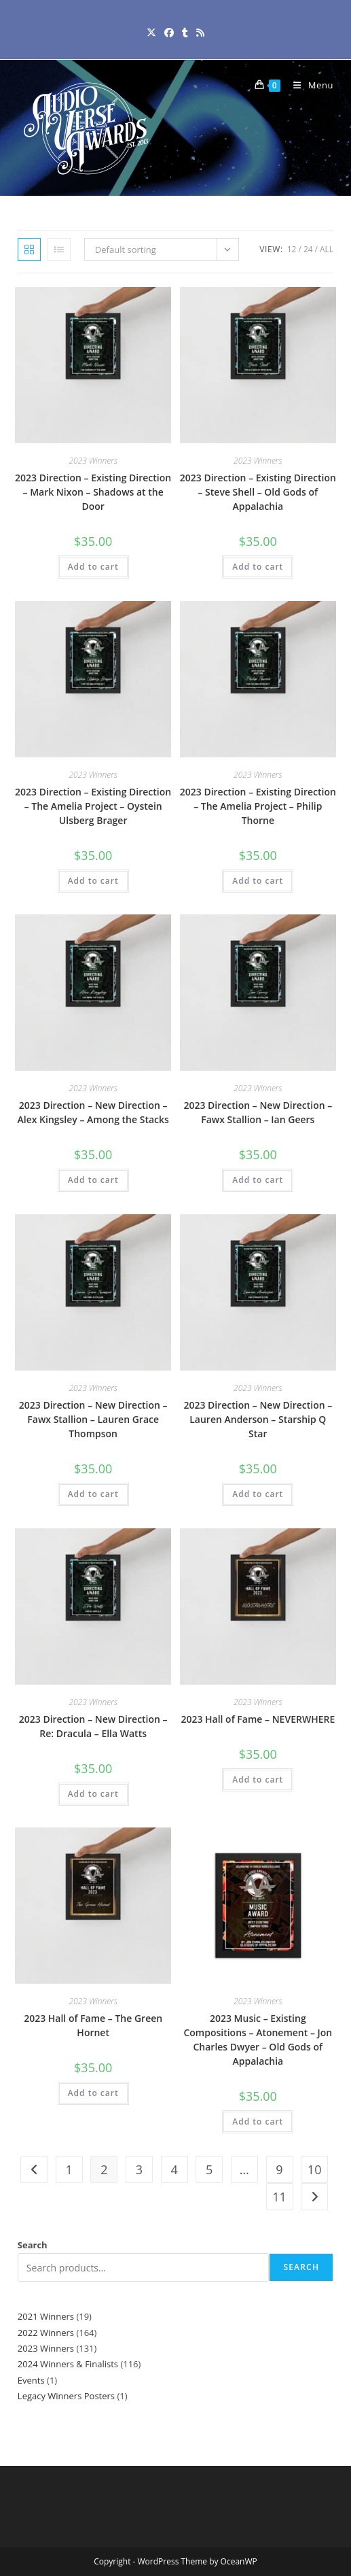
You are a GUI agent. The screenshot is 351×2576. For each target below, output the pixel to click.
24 (308, 249)
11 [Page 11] (279, 2196)
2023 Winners (93, 460)
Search (33, 2245)
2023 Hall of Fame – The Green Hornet (93, 2025)
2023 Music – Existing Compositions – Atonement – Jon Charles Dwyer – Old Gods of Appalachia (257, 2039)
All (326, 249)
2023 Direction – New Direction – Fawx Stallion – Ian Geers (257, 1112)
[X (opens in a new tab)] (151, 32)
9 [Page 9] (279, 2169)
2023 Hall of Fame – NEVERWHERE (258, 1719)
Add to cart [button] (93, 566)
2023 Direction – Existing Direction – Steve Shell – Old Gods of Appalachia (258, 492)
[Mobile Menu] (308, 85)
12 (292, 249)
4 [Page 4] (173, 2169)
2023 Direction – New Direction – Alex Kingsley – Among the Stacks (92, 1112)
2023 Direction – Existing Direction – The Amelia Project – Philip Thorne (258, 806)
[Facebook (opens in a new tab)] (169, 32)
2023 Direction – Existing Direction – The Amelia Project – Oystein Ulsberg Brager (93, 806)
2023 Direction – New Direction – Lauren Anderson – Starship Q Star (257, 1419)
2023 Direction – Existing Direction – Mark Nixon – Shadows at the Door (93, 492)
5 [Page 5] (209, 2169)
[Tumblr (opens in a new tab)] (185, 32)
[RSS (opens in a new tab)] (200, 32)
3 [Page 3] (139, 2169)
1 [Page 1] (69, 2169)
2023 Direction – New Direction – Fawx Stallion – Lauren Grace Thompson (93, 1419)
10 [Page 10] (315, 2169)
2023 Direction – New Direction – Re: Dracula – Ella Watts (93, 1726)
